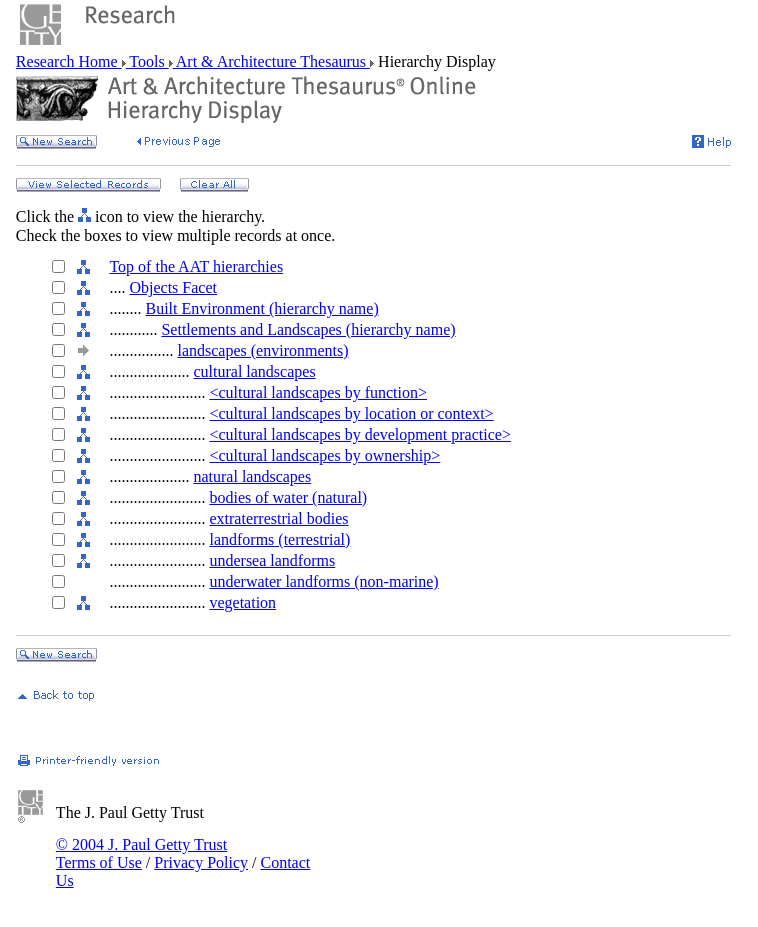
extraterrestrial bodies (278, 518)
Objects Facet (173, 287)
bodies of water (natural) (288, 497)
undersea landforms (272, 560)
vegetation (242, 602)
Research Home (69, 61)
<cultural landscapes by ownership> (324, 455)
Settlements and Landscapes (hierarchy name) (308, 329)
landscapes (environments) (262, 350)
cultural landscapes (254, 371)
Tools (147, 61)
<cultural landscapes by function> (318, 392)
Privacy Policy (201, 862)
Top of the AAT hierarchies (196, 266)
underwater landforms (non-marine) (323, 581)
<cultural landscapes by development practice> (359, 434)
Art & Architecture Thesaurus (271, 61)
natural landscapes (252, 476)
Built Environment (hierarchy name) (261, 308)
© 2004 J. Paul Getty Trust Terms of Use (141, 853)
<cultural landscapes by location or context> (351, 413)
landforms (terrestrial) (279, 539)
